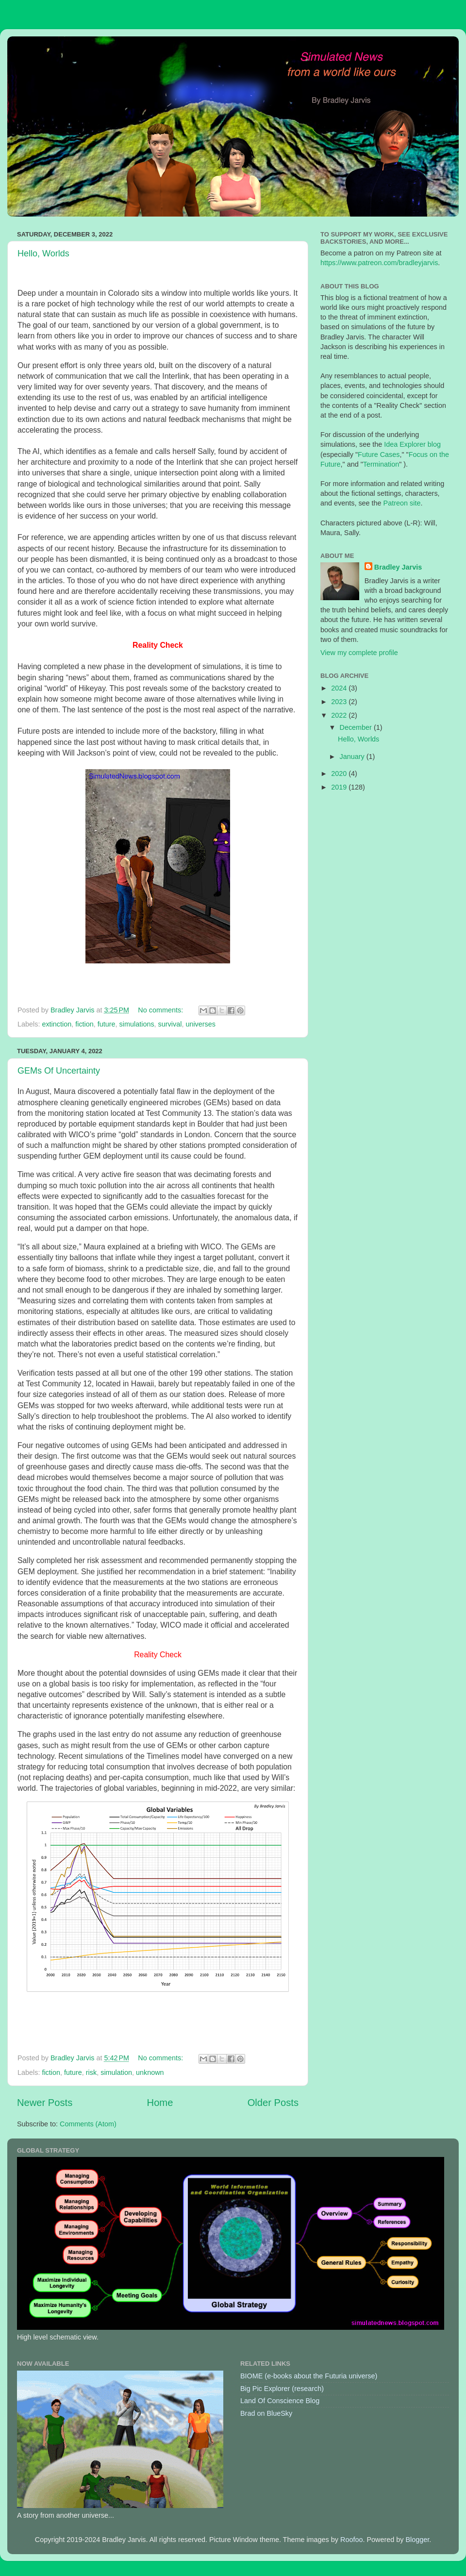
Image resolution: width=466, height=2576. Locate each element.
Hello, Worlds (43, 253)
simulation (116, 2072)
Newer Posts (44, 2102)
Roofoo (351, 2539)
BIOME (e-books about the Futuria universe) (308, 2376)
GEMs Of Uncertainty (58, 1071)
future (107, 1024)
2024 (340, 688)
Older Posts (273, 2102)
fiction (84, 1024)
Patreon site (402, 503)
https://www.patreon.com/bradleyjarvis (379, 263)
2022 (340, 715)
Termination (381, 464)
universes (200, 1024)
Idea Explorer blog (412, 444)
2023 (340, 702)
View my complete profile (359, 653)
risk (91, 2072)
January (353, 756)
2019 (340, 787)
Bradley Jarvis (398, 567)
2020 (340, 773)
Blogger (417, 2539)
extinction (56, 1024)
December (357, 727)
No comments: (161, 1010)
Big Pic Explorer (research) (282, 2388)
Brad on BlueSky (266, 2413)
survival (170, 1024)
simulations (136, 1024)
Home (160, 2102)
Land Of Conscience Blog (279, 2401)
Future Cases (378, 454)
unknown (150, 2072)
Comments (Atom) (88, 2124)
